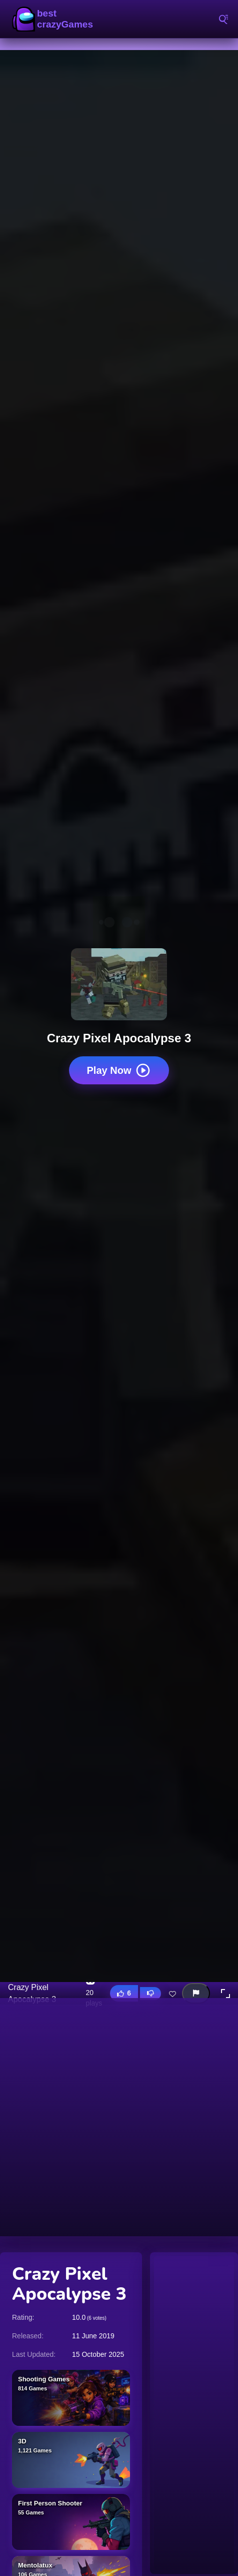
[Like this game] (124, 1993)
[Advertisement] (119, 2117)
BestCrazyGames (55, 19)
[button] (225, 1993)
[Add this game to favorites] (172, 1993)
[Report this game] (196, 1993)
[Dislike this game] (150, 1993)
